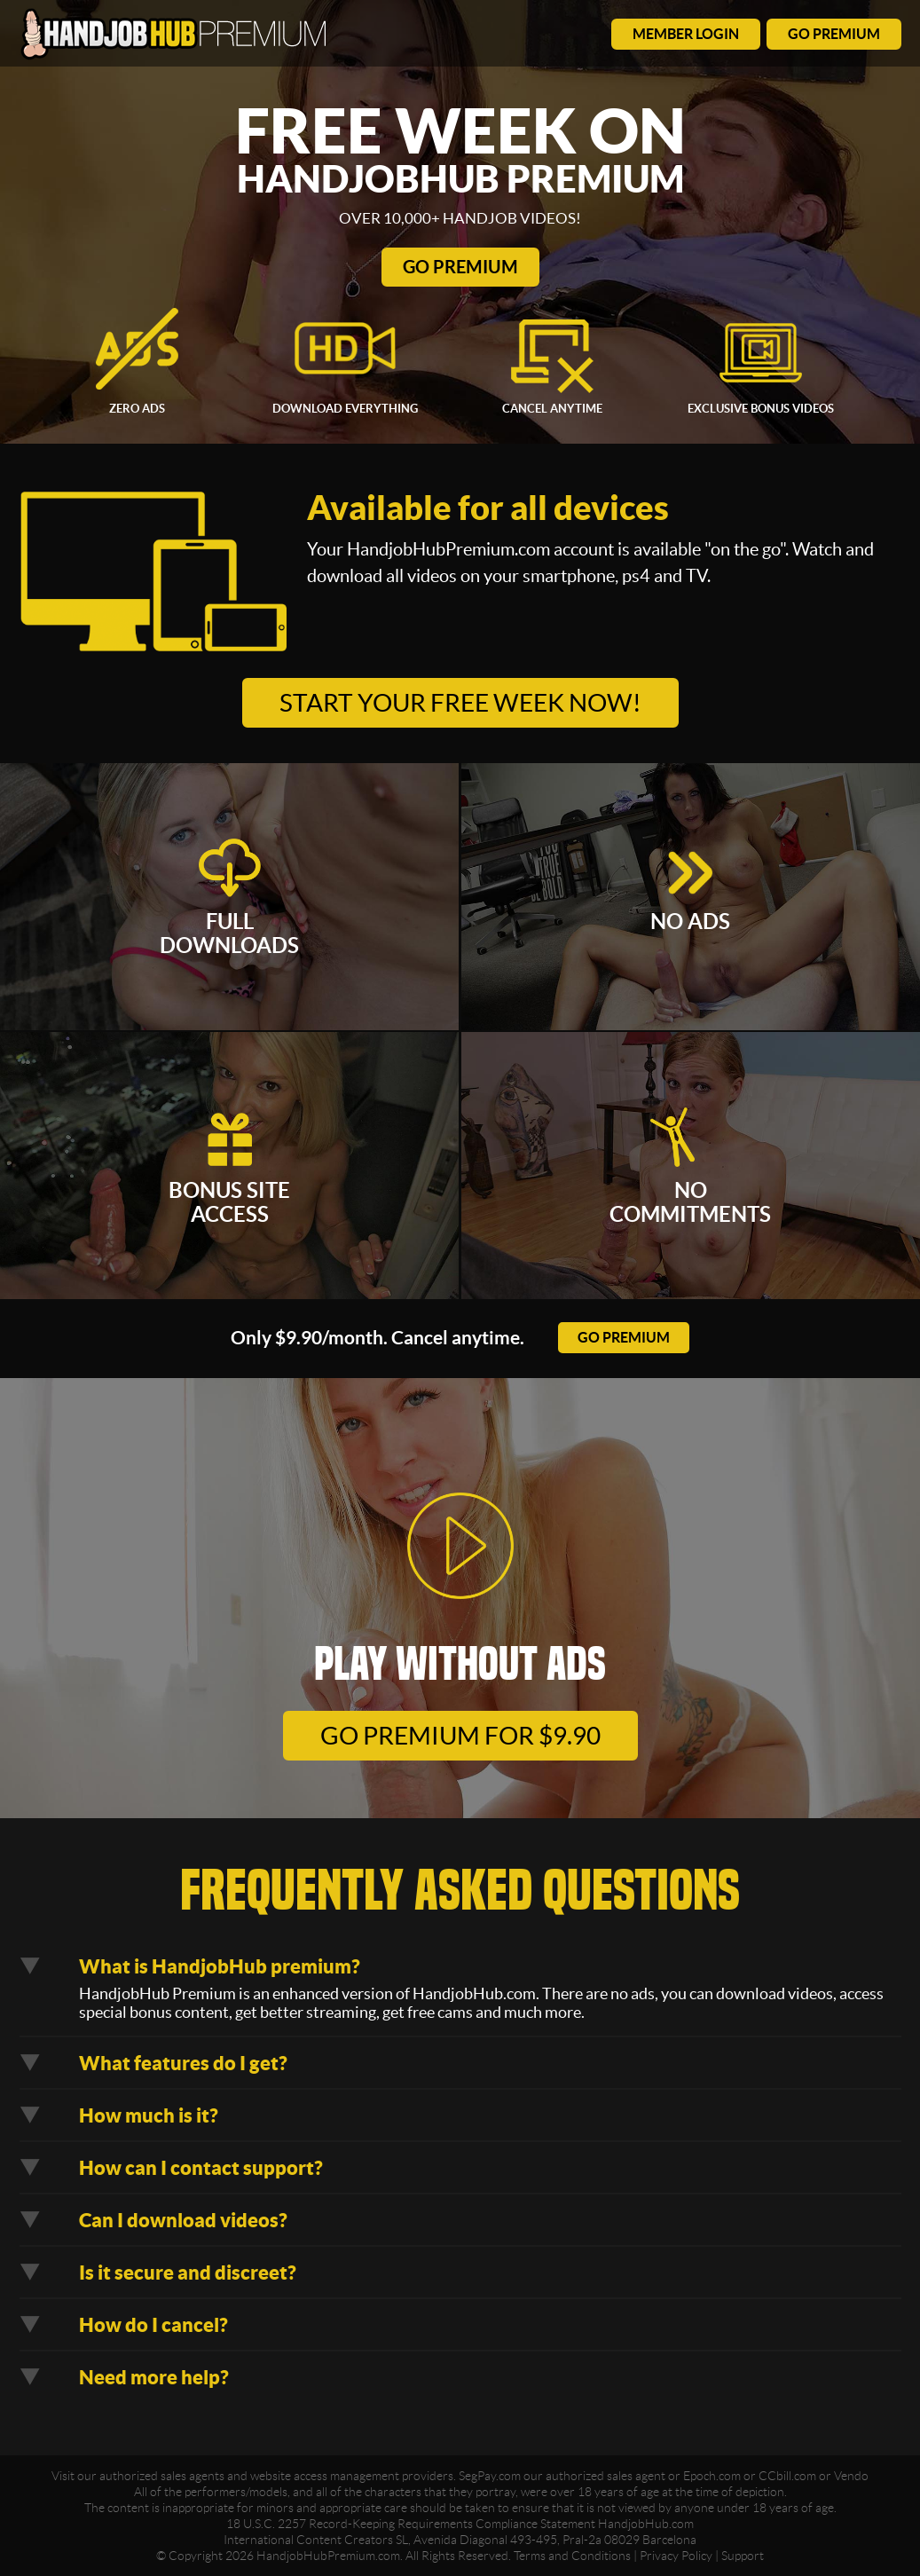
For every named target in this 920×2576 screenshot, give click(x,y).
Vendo (851, 2476)
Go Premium (460, 266)
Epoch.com (712, 2476)
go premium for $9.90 (460, 1735)
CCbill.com (787, 2476)
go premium (834, 34)
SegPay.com (490, 2476)
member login (686, 34)
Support (742, 2555)
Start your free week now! (460, 703)
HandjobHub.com (646, 2524)
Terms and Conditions (572, 2555)
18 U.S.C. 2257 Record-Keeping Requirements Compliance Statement (410, 2524)
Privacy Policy (676, 2555)
